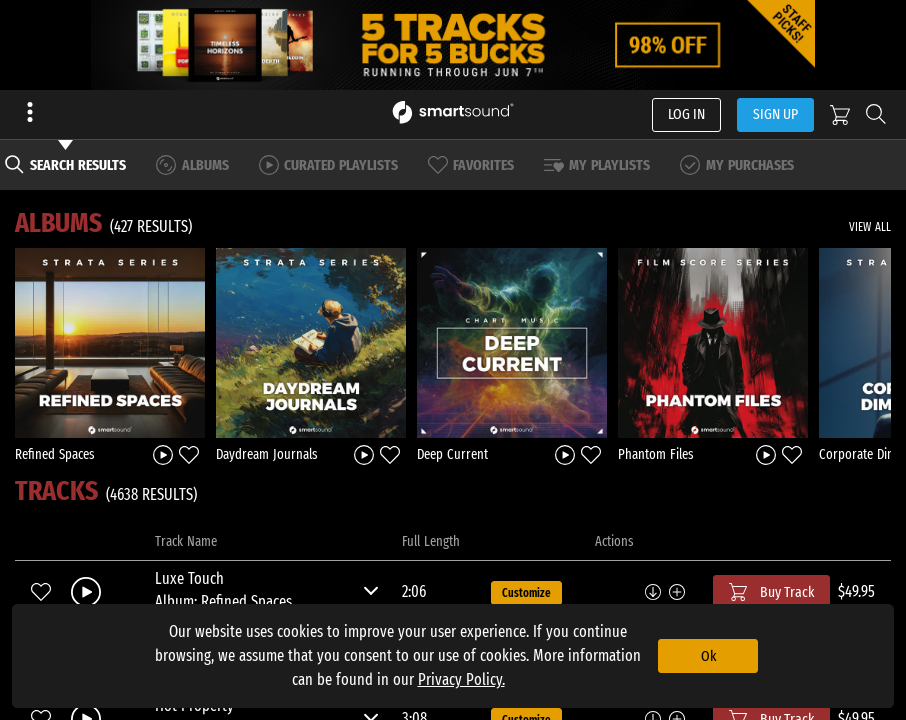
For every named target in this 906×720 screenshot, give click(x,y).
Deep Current (452, 454)
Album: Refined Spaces (223, 601)
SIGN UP (775, 114)
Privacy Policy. (461, 679)
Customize (526, 593)
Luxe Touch (189, 578)
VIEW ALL (870, 227)
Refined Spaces (55, 454)
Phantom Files (656, 454)
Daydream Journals (267, 454)
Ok (708, 656)
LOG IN (686, 114)
